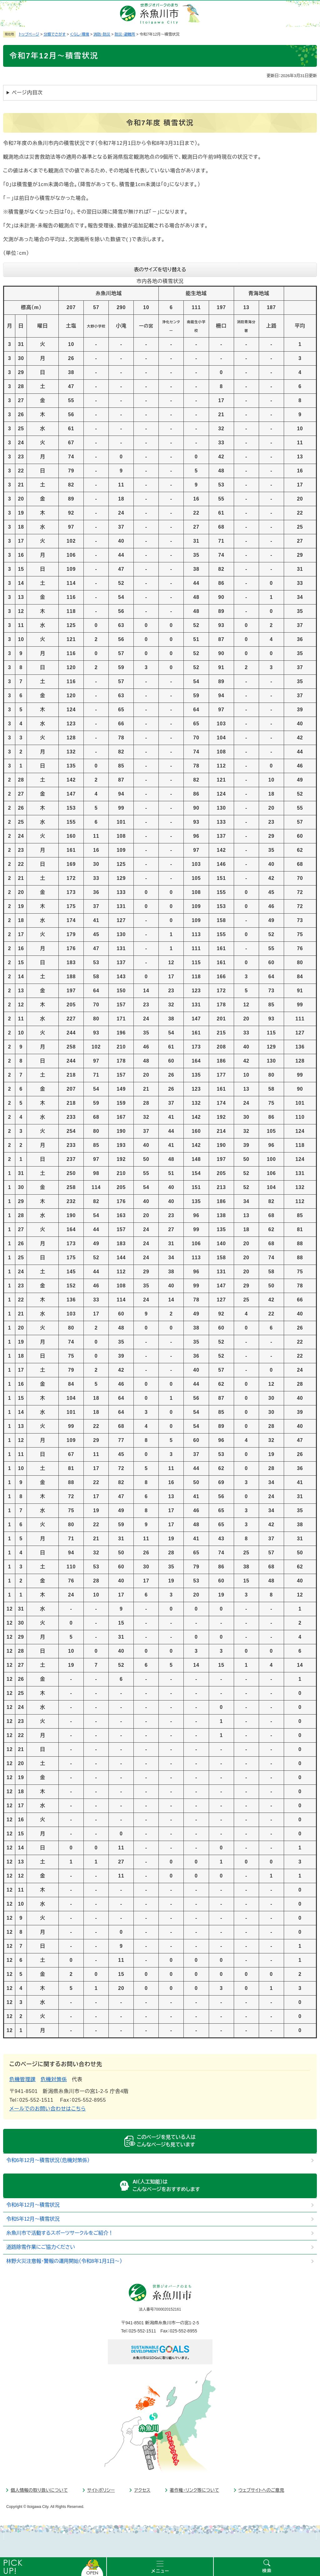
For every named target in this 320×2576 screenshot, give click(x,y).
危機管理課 (22, 2079)
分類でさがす (54, 34)
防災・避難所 (125, 34)
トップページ (29, 34)
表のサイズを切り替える (160, 269)
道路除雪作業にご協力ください (40, 2247)
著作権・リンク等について (194, 2490)
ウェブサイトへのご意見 (261, 2490)
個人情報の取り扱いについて (39, 2490)
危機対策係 (54, 2079)
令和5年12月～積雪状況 (33, 2219)
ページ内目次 (27, 92)
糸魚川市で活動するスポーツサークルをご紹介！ (59, 2233)
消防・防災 (101, 34)
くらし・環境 (79, 34)
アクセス (142, 2490)
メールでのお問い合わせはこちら (47, 2108)
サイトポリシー (101, 2490)
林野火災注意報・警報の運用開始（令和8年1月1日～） (64, 2261)
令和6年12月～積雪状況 (33, 2205)
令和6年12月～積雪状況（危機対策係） (48, 2160)
